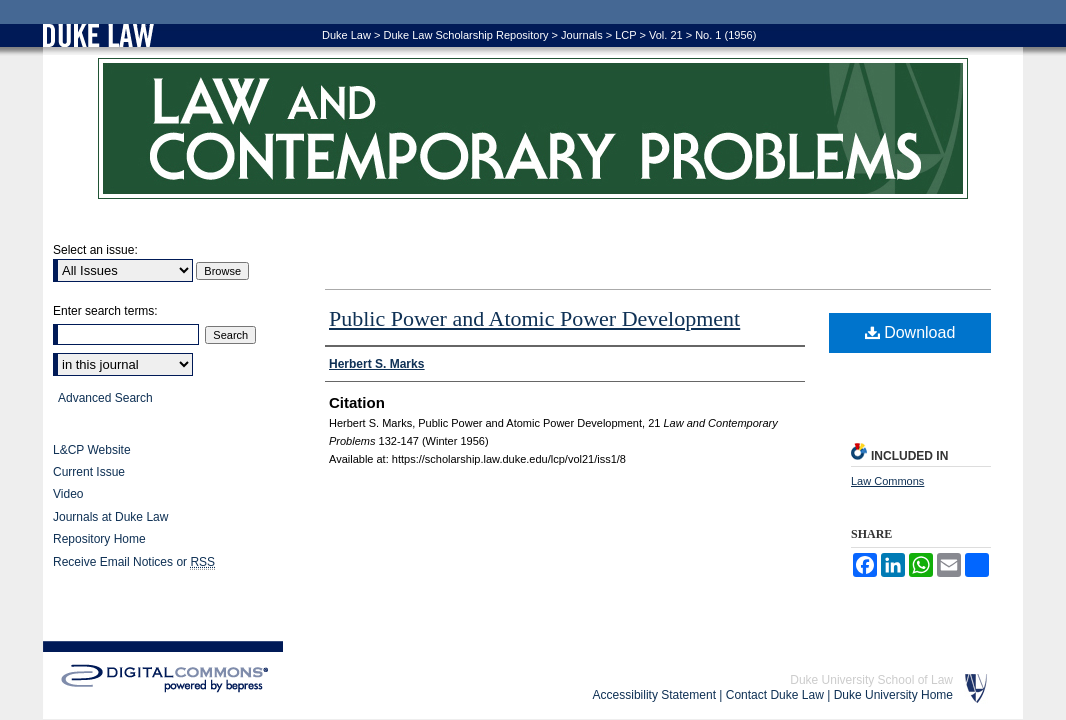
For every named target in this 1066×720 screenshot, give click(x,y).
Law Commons (887, 481)
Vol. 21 (666, 35)
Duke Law (346, 35)
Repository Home (99, 539)
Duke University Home (893, 695)
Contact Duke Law (775, 695)
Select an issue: (95, 250)
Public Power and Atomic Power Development (534, 318)
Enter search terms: (105, 311)
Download (910, 332)
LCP (625, 35)
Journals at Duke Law (110, 517)
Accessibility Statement (654, 695)
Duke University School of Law (871, 680)
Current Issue (89, 472)
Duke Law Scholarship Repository (465, 35)
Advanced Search (105, 398)
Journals (582, 35)
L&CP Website (92, 450)
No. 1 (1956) (725, 35)
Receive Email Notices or (134, 562)
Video (68, 494)
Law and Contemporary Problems (533, 128)
